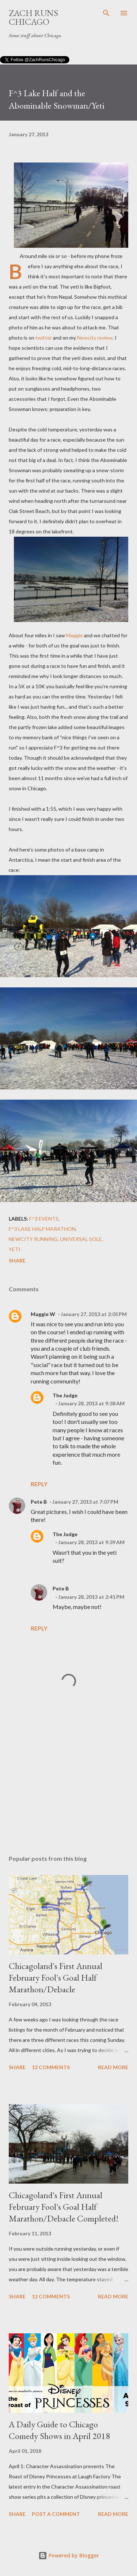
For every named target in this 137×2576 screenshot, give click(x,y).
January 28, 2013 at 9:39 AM (91, 1542)
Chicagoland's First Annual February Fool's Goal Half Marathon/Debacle (55, 1977)
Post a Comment (56, 2514)
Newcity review (95, 337)
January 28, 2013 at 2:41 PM (91, 1597)
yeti (14, 1249)
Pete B (39, 1502)
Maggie (74, 635)
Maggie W (43, 1314)
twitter (43, 337)
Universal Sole (81, 1239)
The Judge (65, 1395)
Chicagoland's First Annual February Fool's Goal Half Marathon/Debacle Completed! (63, 2206)
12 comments (51, 2067)
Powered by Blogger (68, 2555)
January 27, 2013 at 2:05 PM (94, 1314)
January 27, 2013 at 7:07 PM (85, 1502)
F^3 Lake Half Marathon (42, 1229)
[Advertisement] (68, 1786)
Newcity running (33, 1239)
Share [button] (17, 1260)
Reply (39, 1483)
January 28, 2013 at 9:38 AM (91, 1403)
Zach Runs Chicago (33, 17)
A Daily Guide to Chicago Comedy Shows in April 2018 (59, 2430)
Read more (113, 2067)
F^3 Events (43, 1218)
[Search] (106, 13)
